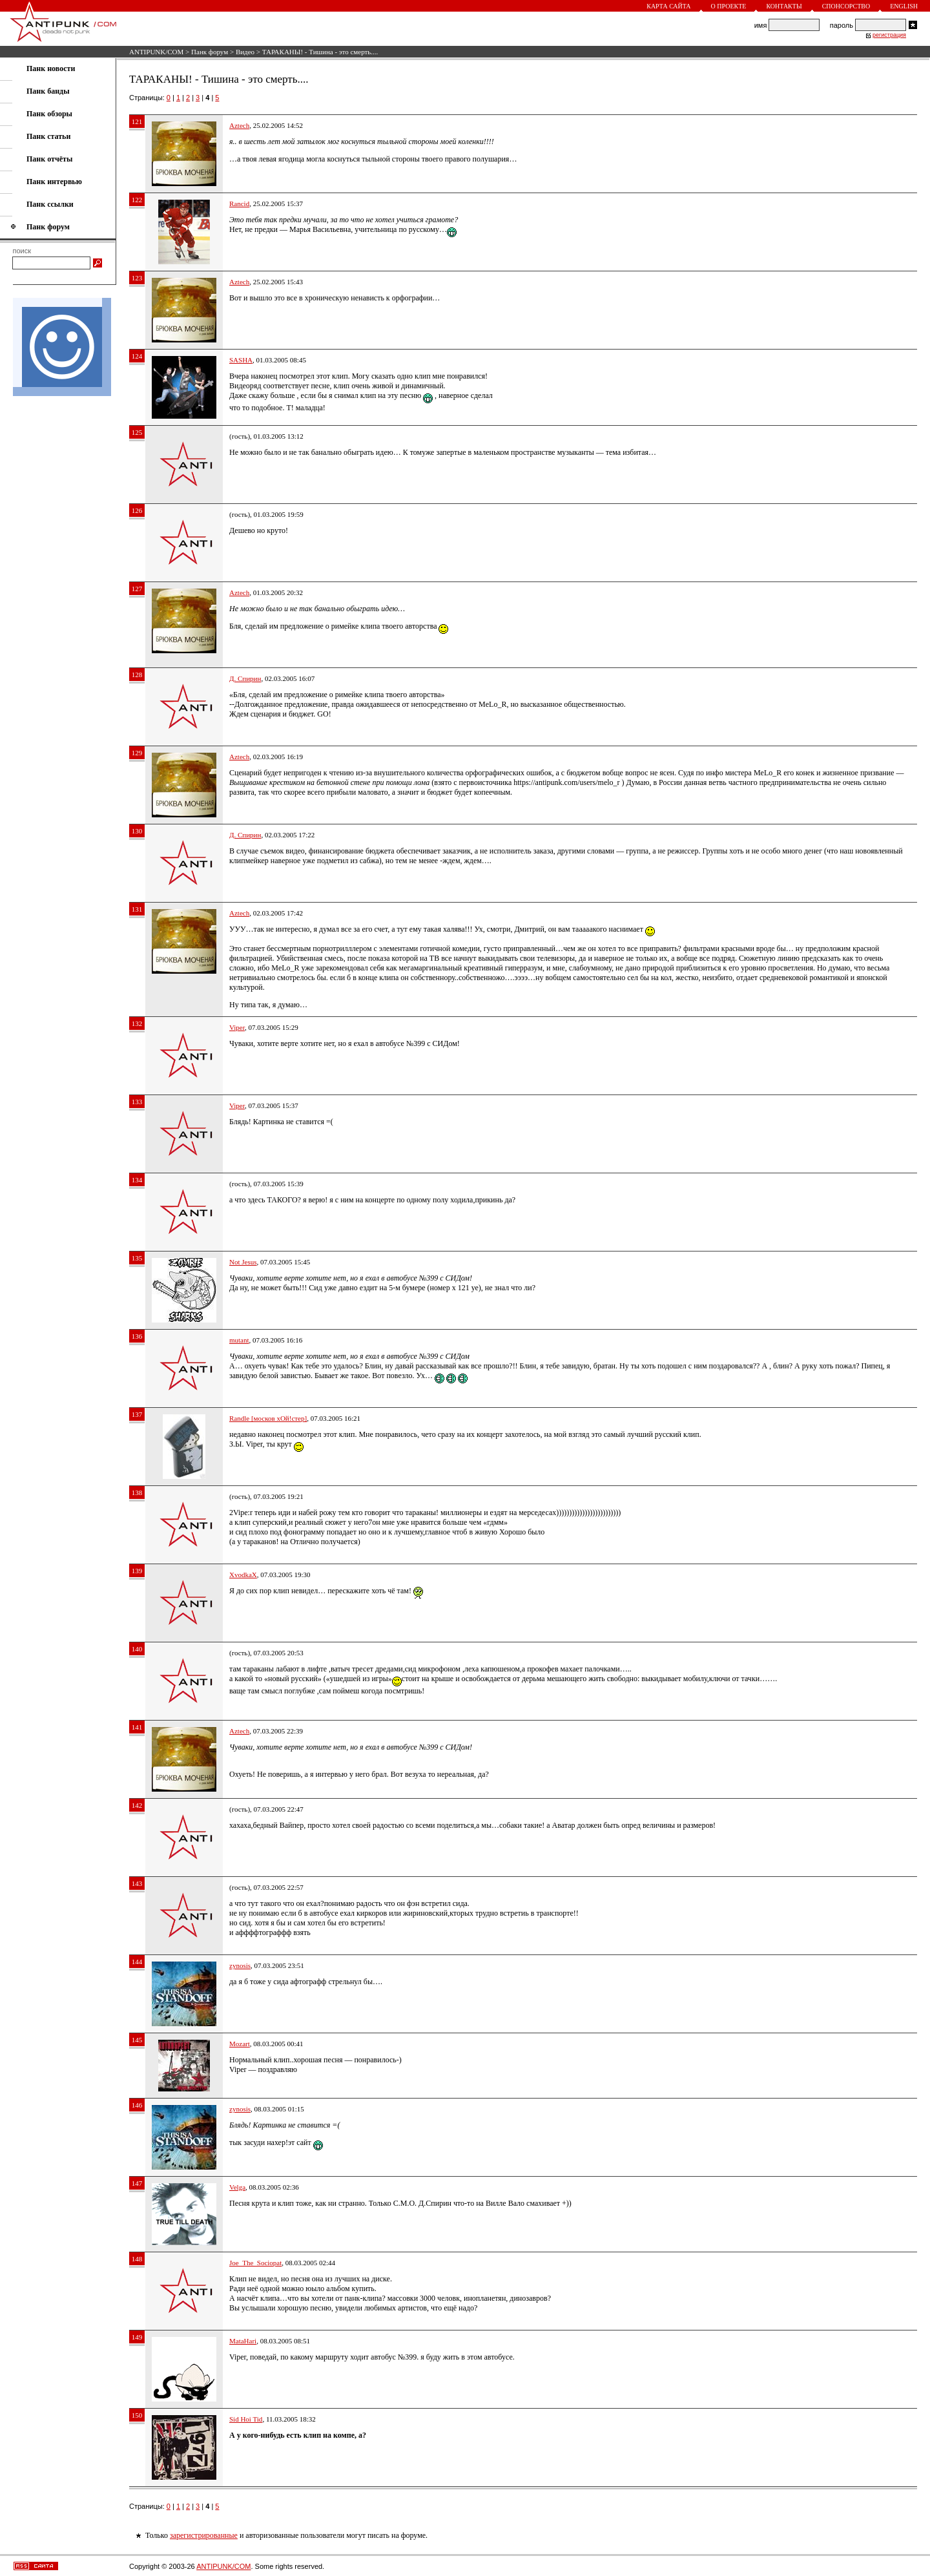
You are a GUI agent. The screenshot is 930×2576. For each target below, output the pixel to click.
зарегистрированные (204, 2535)
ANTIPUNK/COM (156, 52)
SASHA (241, 360)
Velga (237, 2187)
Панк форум (209, 52)
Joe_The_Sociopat (255, 2263)
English (904, 6)
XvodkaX (243, 1574)
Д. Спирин (245, 678)
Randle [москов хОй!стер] (268, 1418)
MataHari (242, 2341)
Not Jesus (242, 1262)
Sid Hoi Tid (245, 2419)
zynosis (240, 1965)
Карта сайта (668, 6)
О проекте (729, 6)
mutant (239, 1340)
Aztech (239, 125)
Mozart (239, 2043)
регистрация (889, 35)
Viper (237, 1027)
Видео (245, 52)
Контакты (783, 6)
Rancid (239, 203)
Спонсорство (846, 6)
